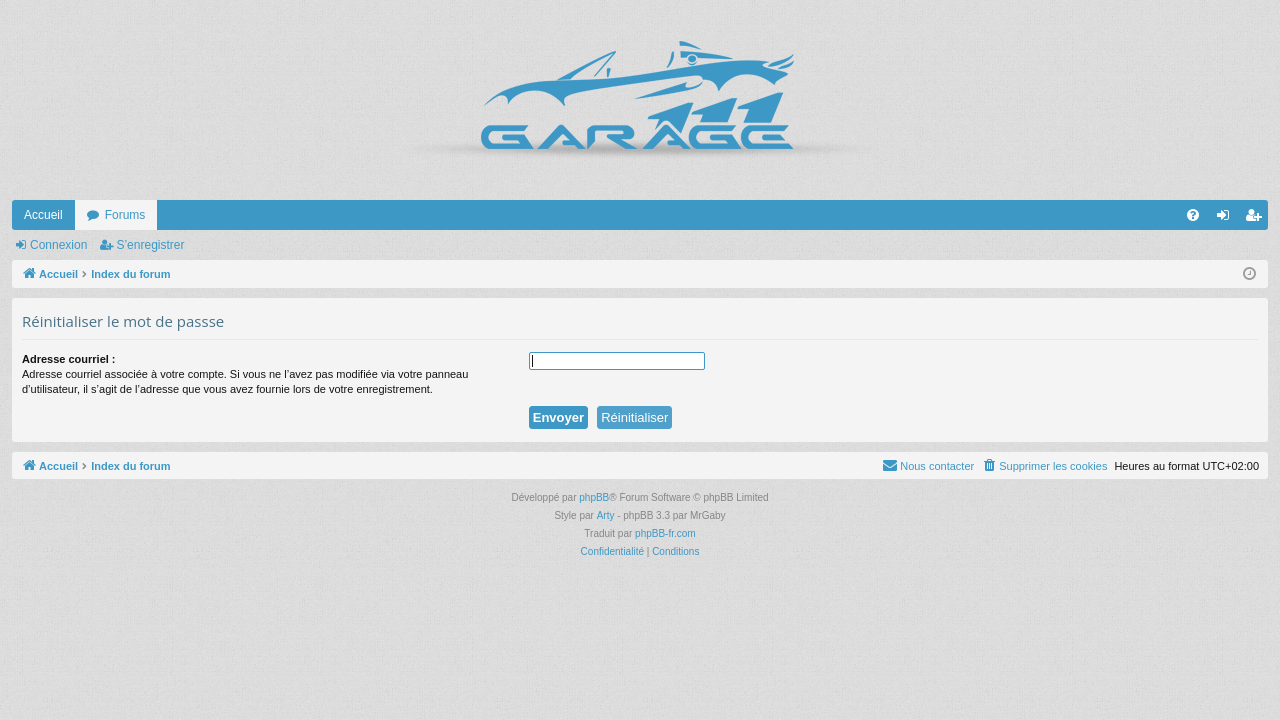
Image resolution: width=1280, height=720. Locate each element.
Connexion (58, 245)
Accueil (43, 215)
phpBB (594, 497)
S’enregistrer (150, 245)
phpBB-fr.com (665, 533)
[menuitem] (1193, 215)
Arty (606, 515)
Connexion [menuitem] (1227, 219)
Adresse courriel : (69, 359)
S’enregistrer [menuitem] (1257, 219)
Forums (125, 215)
